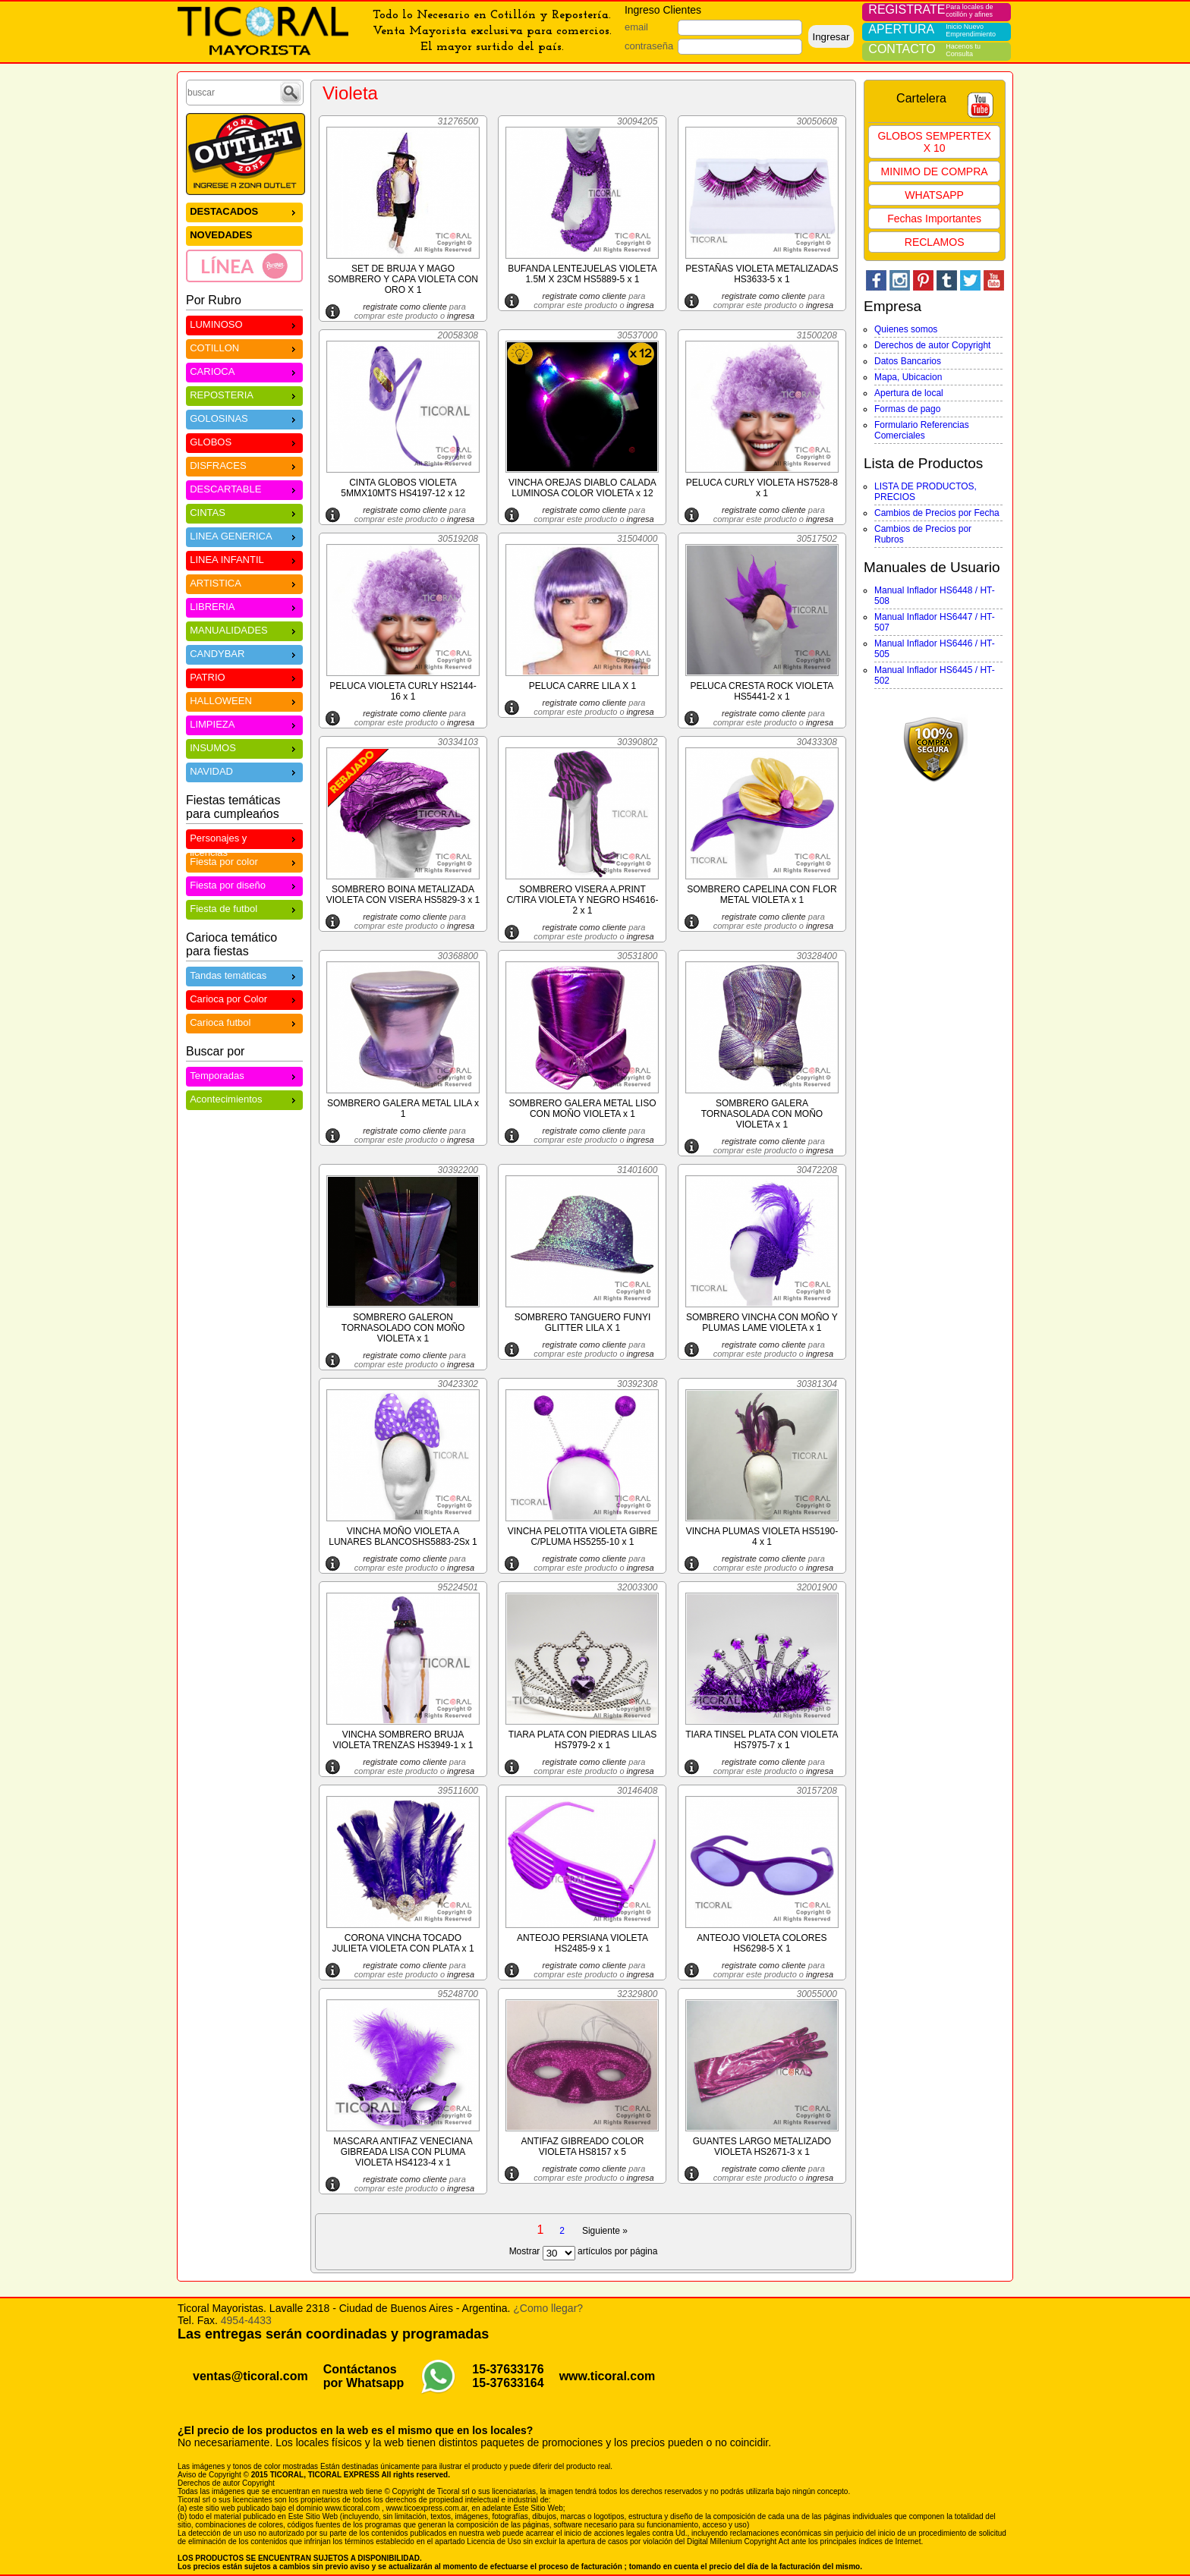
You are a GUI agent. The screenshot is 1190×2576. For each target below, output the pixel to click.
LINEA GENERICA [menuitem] (244, 535)
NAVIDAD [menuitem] (244, 770)
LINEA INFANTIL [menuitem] (244, 558)
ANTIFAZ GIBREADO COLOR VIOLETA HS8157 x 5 (582, 2146)
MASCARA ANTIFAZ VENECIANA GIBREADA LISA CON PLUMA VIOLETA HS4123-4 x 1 (402, 2152)
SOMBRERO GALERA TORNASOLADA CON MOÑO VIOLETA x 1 (762, 1114)
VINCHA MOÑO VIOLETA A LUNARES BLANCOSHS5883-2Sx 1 (403, 1536)
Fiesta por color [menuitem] (244, 860)
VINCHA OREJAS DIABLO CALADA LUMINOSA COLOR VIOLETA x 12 (582, 488)
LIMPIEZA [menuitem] (244, 723)
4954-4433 (246, 2320)
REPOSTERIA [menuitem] (244, 394)
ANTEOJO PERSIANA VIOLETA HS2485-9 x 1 (582, 1943)
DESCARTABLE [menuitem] (244, 488)
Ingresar (830, 36)
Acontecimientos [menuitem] (244, 1098)
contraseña (649, 46)
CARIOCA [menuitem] (244, 370)
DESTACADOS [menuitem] (244, 210)
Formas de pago (907, 409)
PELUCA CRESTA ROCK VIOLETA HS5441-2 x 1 (761, 691)
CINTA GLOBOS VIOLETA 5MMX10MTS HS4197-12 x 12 (402, 488)
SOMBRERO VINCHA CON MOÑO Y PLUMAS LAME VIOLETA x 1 (762, 1322)
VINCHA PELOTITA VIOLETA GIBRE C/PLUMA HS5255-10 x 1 (583, 1536)
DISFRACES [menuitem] (244, 464)
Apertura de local (908, 393)
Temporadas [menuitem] (244, 1074)
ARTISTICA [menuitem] (244, 582)
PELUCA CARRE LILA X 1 (582, 686)
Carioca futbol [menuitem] (244, 1021)
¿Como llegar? (548, 2308)
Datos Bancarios (907, 361)
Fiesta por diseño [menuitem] (244, 884)
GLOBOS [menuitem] (244, 441)
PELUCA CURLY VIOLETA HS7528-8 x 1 (762, 488)
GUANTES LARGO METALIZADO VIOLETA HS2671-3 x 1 (762, 2146)
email (636, 27)
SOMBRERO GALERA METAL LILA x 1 (403, 1108)
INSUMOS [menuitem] (244, 747)
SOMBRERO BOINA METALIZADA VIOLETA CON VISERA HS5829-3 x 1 (403, 894)
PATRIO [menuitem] (244, 676)
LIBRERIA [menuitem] (244, 605)
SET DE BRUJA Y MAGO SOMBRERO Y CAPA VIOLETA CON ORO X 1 (403, 279)
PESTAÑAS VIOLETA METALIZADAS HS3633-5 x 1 (761, 274)
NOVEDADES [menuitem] (221, 235)
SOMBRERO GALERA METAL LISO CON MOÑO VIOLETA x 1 (582, 1108)
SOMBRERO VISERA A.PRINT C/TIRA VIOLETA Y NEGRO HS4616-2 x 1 (582, 900)
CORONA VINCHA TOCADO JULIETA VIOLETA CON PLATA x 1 (403, 1943)
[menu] (244, 242)
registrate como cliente (405, 306)
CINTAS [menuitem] (244, 511)
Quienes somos (905, 329)
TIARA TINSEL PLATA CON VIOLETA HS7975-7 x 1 (761, 1739)
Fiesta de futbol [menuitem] (244, 907)
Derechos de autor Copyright (932, 345)
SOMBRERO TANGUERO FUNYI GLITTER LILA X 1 (583, 1322)
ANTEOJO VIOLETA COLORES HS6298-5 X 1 (761, 1943)
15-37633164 (507, 2382)
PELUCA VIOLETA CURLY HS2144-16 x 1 (402, 691)
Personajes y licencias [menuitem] (244, 840)
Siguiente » (605, 2230)
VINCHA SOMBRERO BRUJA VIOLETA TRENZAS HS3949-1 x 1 (403, 1739)
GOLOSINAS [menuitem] (244, 417)
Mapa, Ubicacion (908, 377)
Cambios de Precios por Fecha (937, 513)
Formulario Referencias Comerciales (921, 430)
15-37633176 (507, 2369)
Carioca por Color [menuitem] (244, 998)
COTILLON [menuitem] (244, 347)
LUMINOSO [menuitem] (244, 323)
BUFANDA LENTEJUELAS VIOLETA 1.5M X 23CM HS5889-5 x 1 (582, 274)
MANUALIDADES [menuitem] (244, 629)
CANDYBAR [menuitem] (244, 652)
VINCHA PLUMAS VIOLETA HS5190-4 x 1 (762, 1536)
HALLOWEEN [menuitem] (244, 700)
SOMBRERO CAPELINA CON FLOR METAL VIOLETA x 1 (761, 894)
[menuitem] (244, 266)
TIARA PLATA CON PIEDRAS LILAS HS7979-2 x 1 (582, 1739)
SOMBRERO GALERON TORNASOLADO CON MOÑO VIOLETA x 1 (403, 1328)
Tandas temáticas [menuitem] (244, 974)
